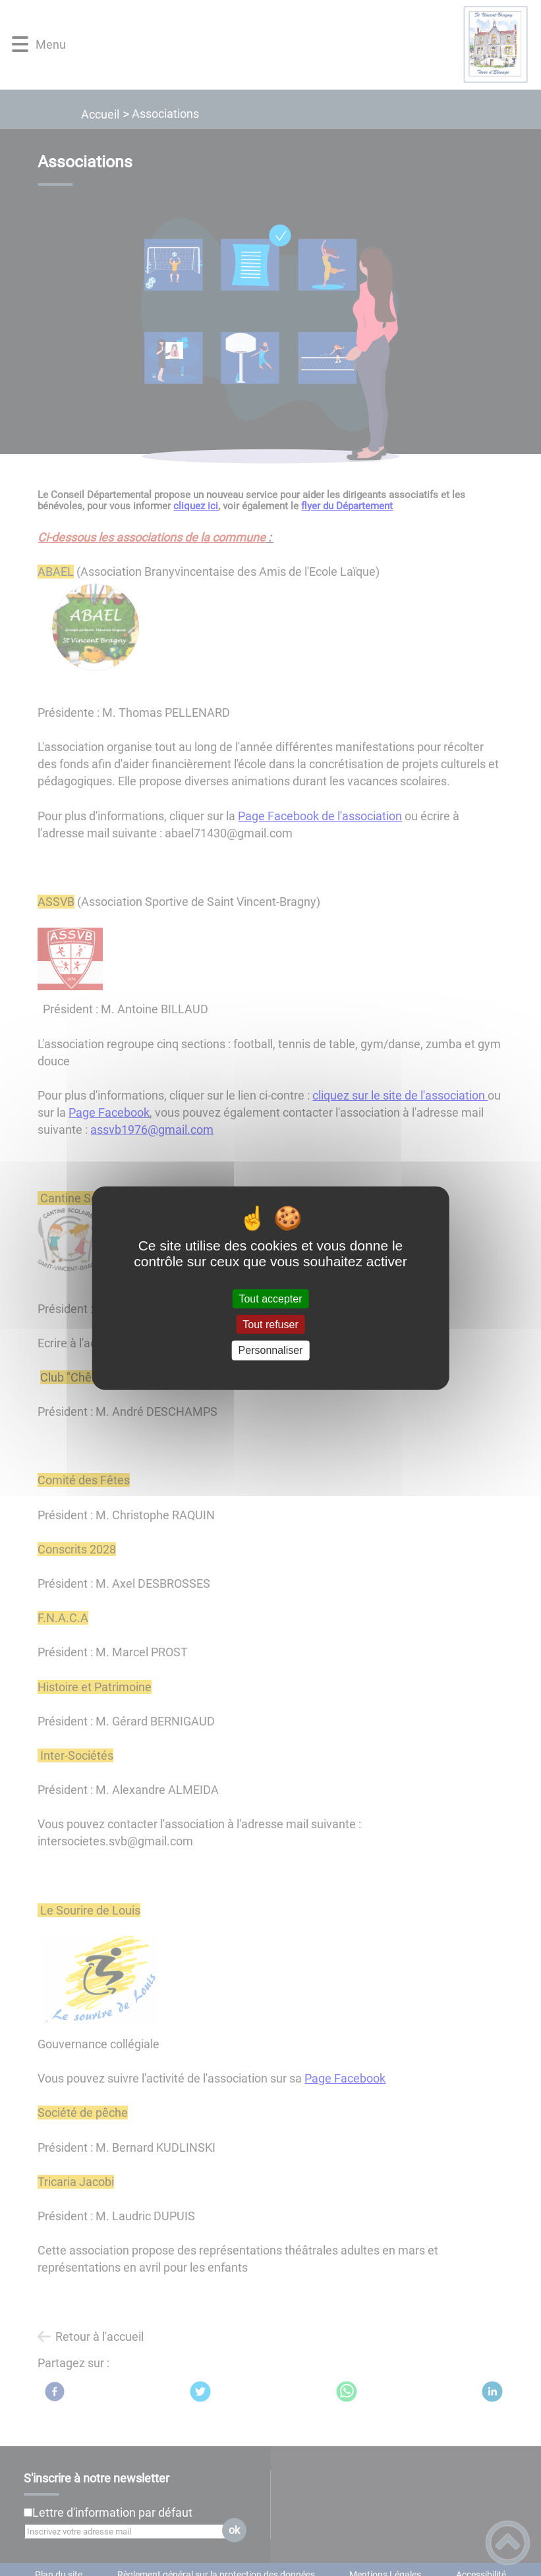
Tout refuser (270, 1324)
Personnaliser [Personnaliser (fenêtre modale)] (271, 1350)
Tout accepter (270, 1298)
